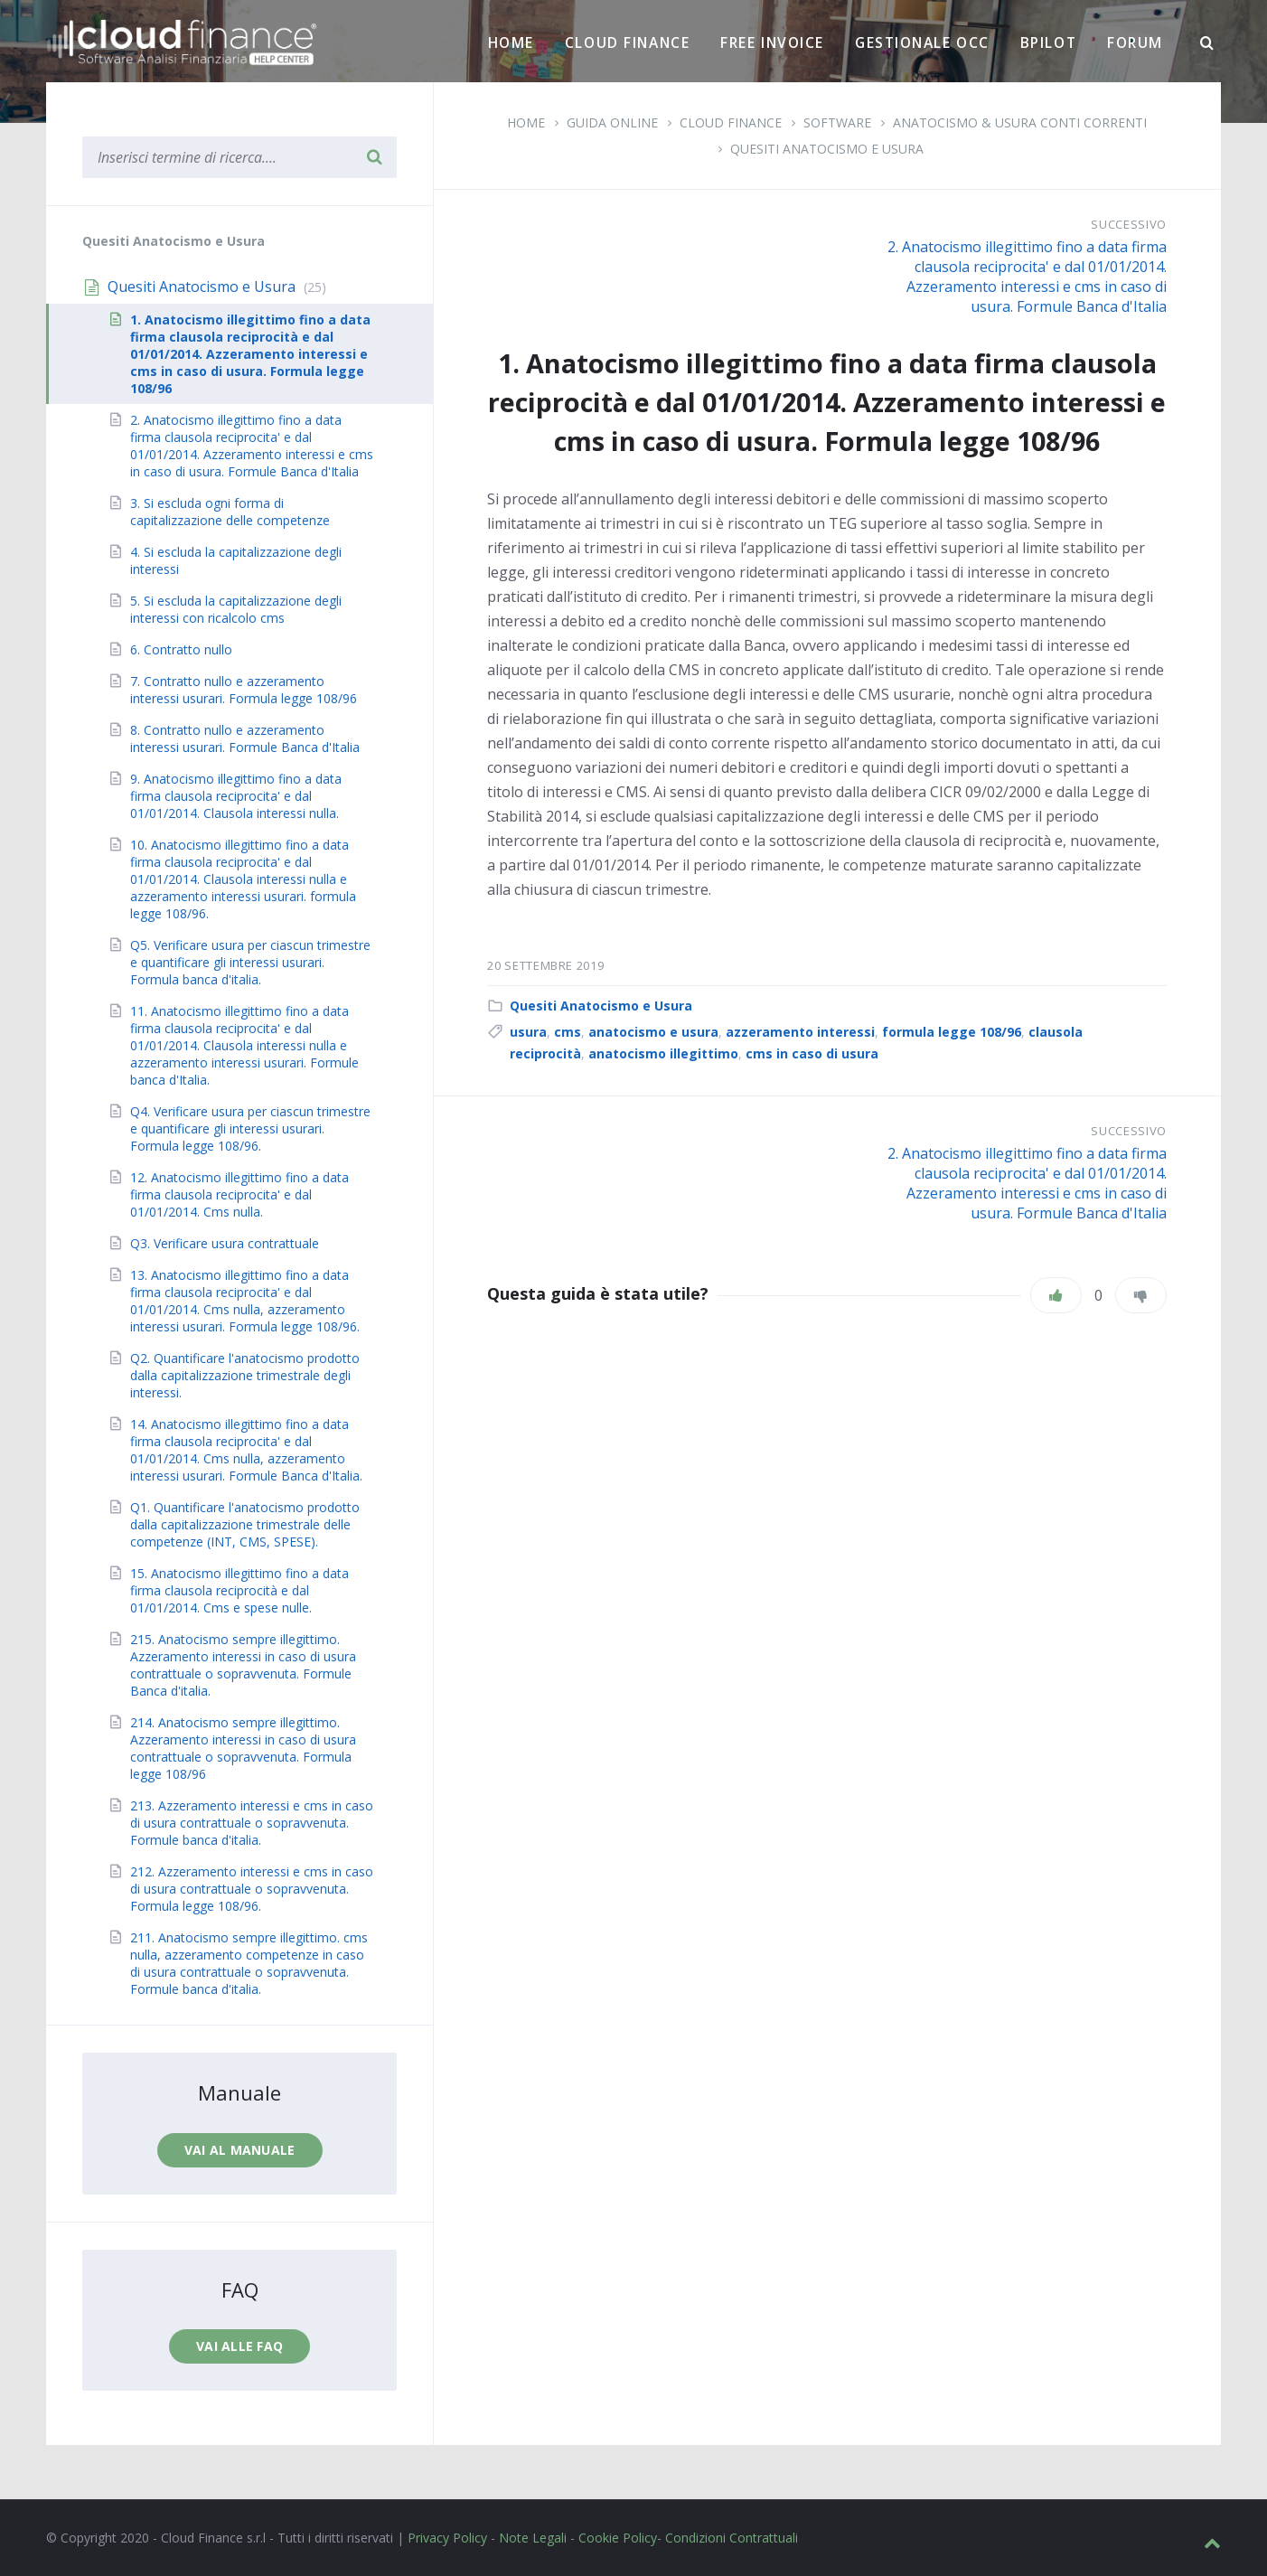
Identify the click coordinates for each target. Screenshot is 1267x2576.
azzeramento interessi (800, 1031)
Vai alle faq (239, 2346)
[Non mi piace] (1141, 1295)
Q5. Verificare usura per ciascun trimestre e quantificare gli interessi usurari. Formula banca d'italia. (250, 962)
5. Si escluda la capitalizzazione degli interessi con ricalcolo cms (236, 609)
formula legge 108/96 (951, 1031)
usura (528, 1031)
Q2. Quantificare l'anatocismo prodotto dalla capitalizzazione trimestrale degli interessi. (245, 1375)
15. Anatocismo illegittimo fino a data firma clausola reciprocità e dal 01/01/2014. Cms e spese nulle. (239, 1590)
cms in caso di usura (812, 1053)
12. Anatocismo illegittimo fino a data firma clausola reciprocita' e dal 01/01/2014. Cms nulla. (239, 1194)
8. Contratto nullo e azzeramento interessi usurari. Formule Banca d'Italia (245, 738)
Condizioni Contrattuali (731, 2537)
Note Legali (533, 2537)
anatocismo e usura (653, 1031)
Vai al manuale (240, 2149)
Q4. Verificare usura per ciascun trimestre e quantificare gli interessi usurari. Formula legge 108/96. (250, 1128)
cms (567, 1031)
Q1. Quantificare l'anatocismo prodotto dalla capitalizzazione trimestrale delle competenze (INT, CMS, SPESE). (245, 1524)
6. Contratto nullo (181, 649)
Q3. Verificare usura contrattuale (224, 1243)
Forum (1135, 42)
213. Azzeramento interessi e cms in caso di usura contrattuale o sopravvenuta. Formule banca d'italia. (251, 1822)
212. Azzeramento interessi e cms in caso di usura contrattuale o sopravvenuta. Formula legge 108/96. (251, 1888)
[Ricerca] (1207, 43)
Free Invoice (772, 42)
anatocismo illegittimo (663, 1053)
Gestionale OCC (922, 42)
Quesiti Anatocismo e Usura (827, 148)
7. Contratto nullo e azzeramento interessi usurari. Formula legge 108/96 (243, 689)
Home (511, 42)
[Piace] (1056, 1295)
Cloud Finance (627, 42)
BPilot (1048, 42)
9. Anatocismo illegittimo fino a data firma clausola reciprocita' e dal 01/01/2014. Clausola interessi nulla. (236, 796)
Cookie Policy (617, 2537)
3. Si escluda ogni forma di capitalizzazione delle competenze (230, 511)
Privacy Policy (447, 2537)
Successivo (1129, 224)
